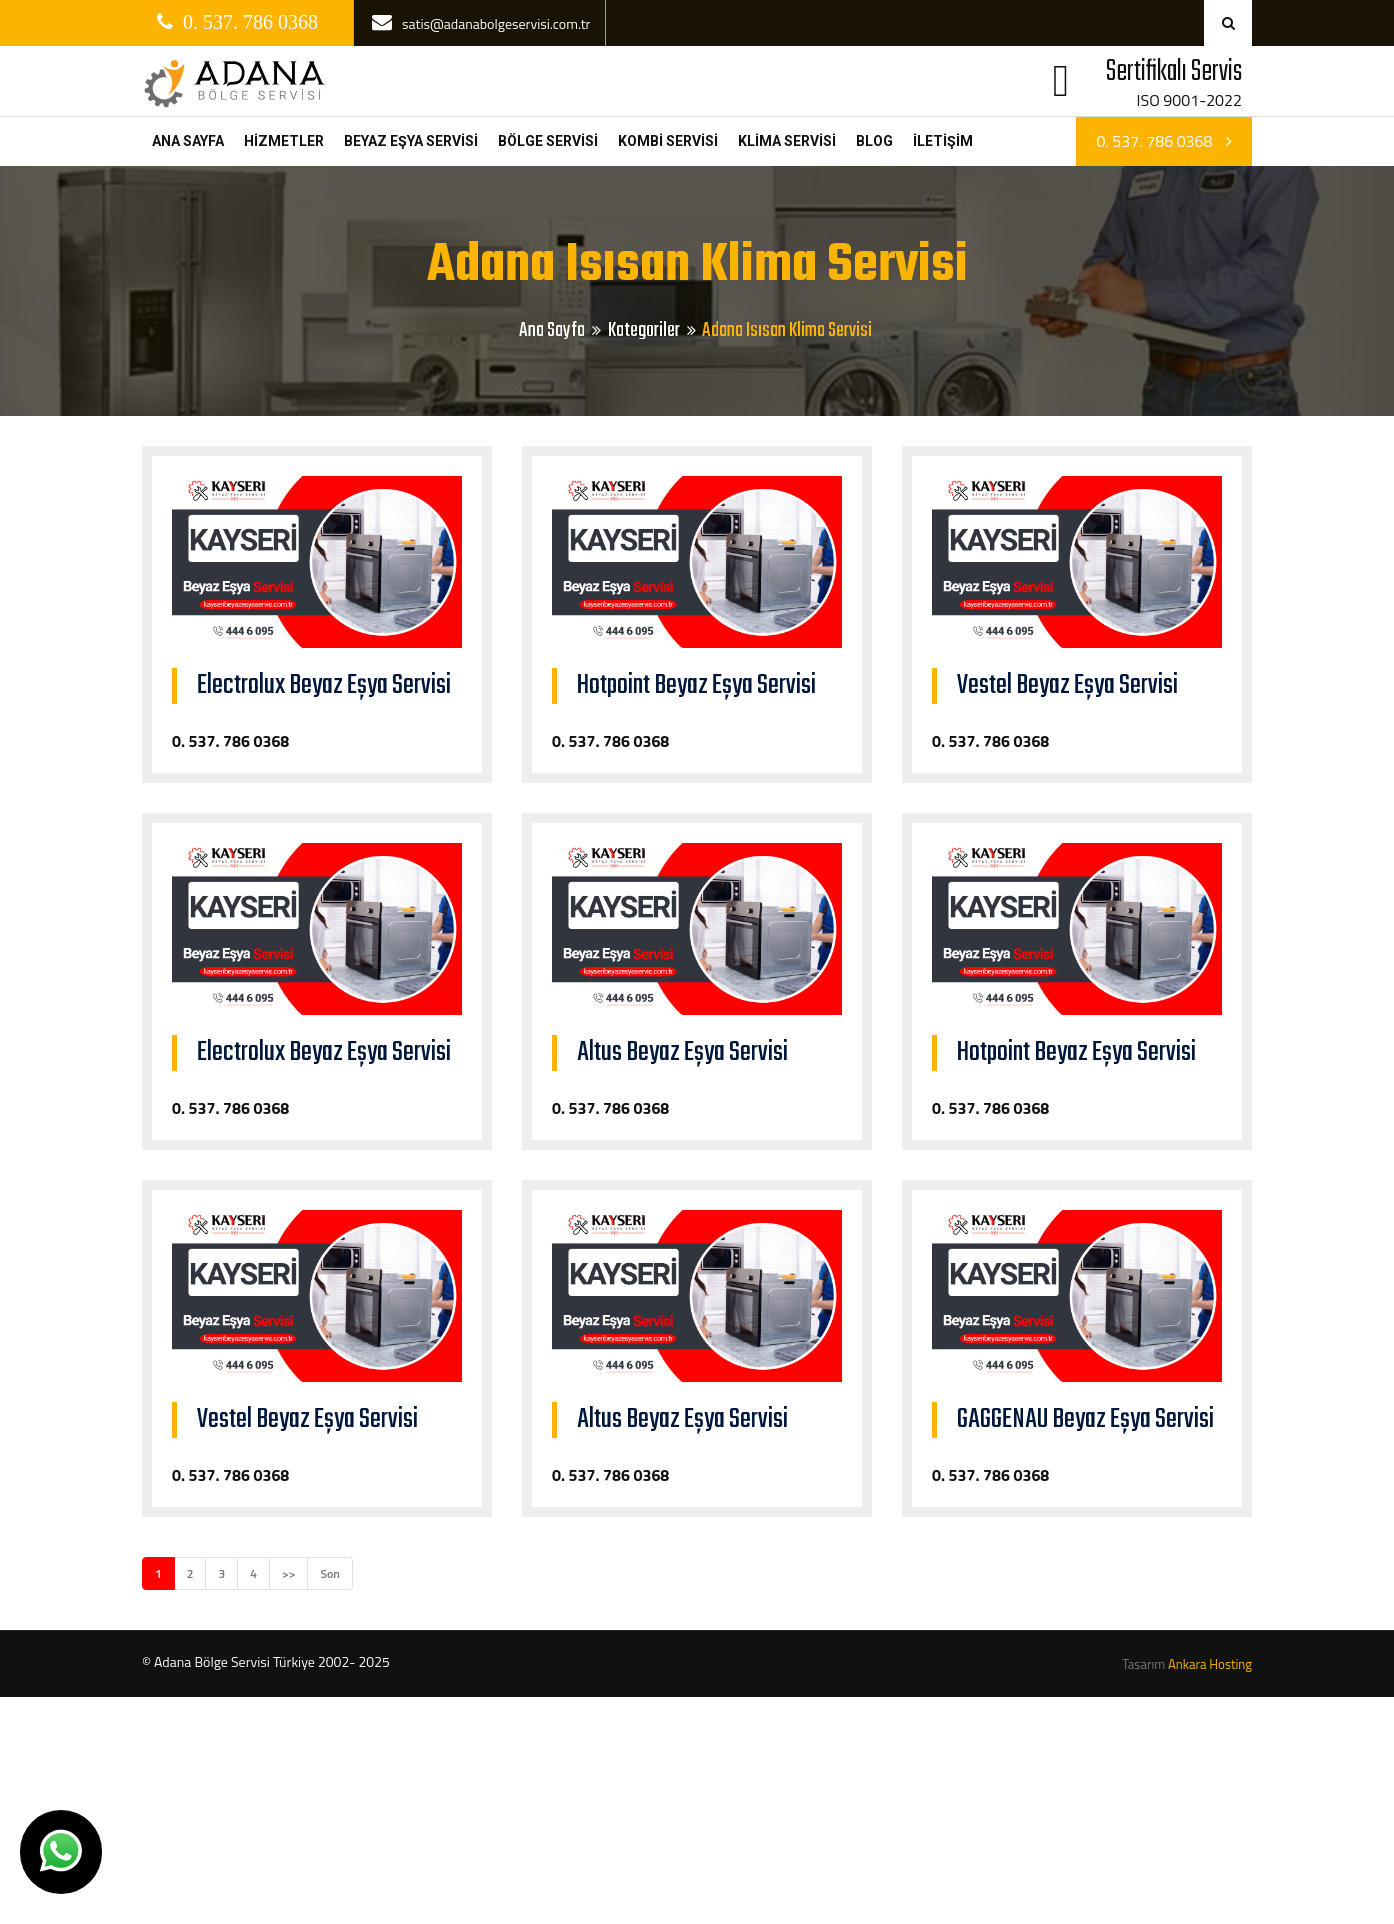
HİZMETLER (284, 141)
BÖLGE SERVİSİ (548, 141)
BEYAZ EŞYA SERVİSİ (411, 141)
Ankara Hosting (1210, 1664)
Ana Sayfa (552, 330)
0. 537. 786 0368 (1164, 141)
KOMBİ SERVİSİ (668, 141)
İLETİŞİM (943, 141)
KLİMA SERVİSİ (787, 141)
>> (288, 1573)
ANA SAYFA (188, 141)
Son (329, 1573)
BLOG (874, 141)
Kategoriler (644, 330)
